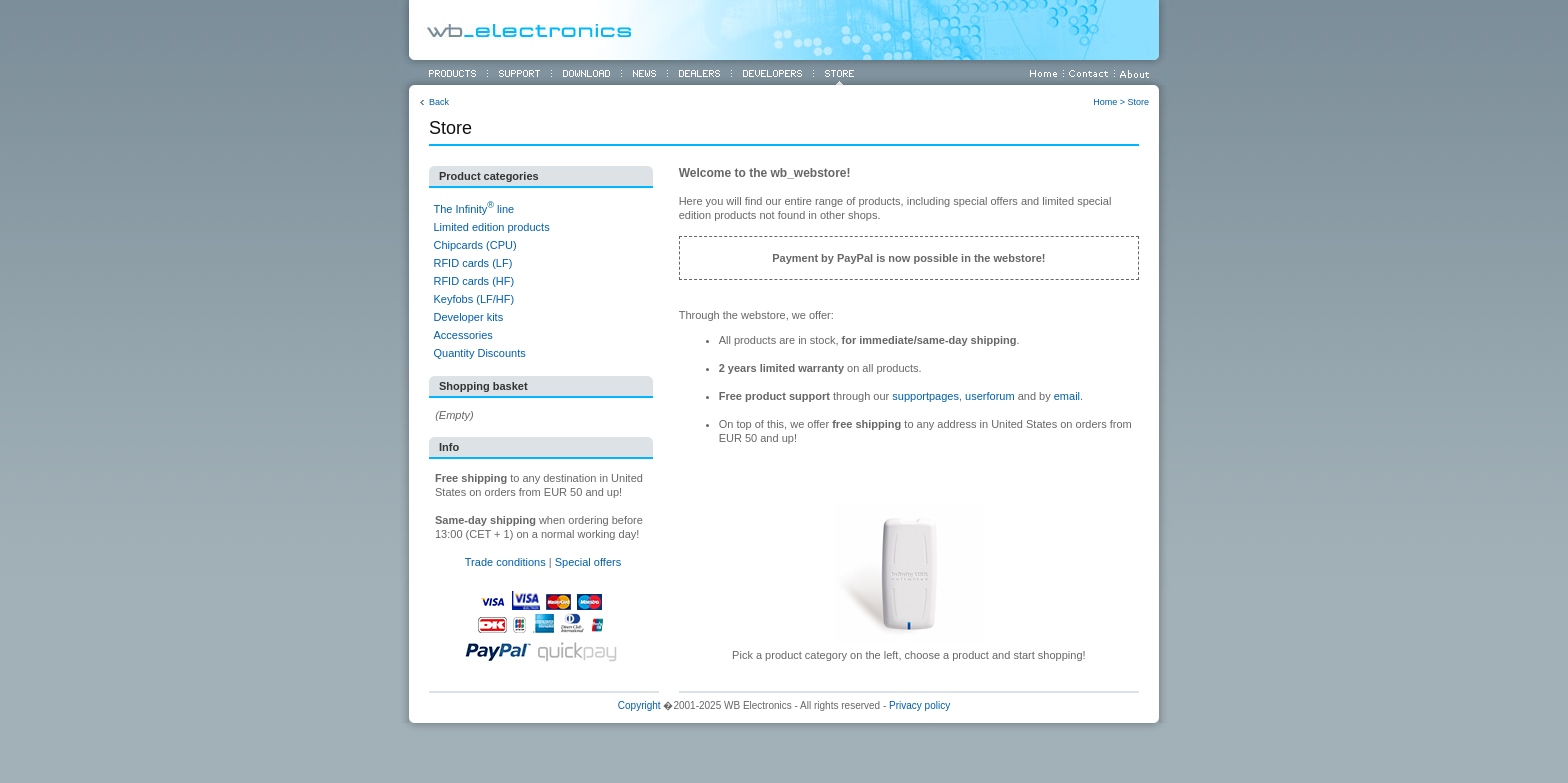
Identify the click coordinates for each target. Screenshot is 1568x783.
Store (1138, 102)
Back (439, 102)
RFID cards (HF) (473, 281)
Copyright (639, 705)
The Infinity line (473, 209)
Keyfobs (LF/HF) (473, 299)
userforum (990, 396)
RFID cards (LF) (472, 263)
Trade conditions (505, 562)
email (1067, 396)
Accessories (462, 335)
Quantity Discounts (479, 353)
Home (1105, 102)
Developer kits (468, 317)
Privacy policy (919, 705)
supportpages (925, 396)
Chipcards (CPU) (474, 245)
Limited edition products (491, 227)
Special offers (588, 562)
